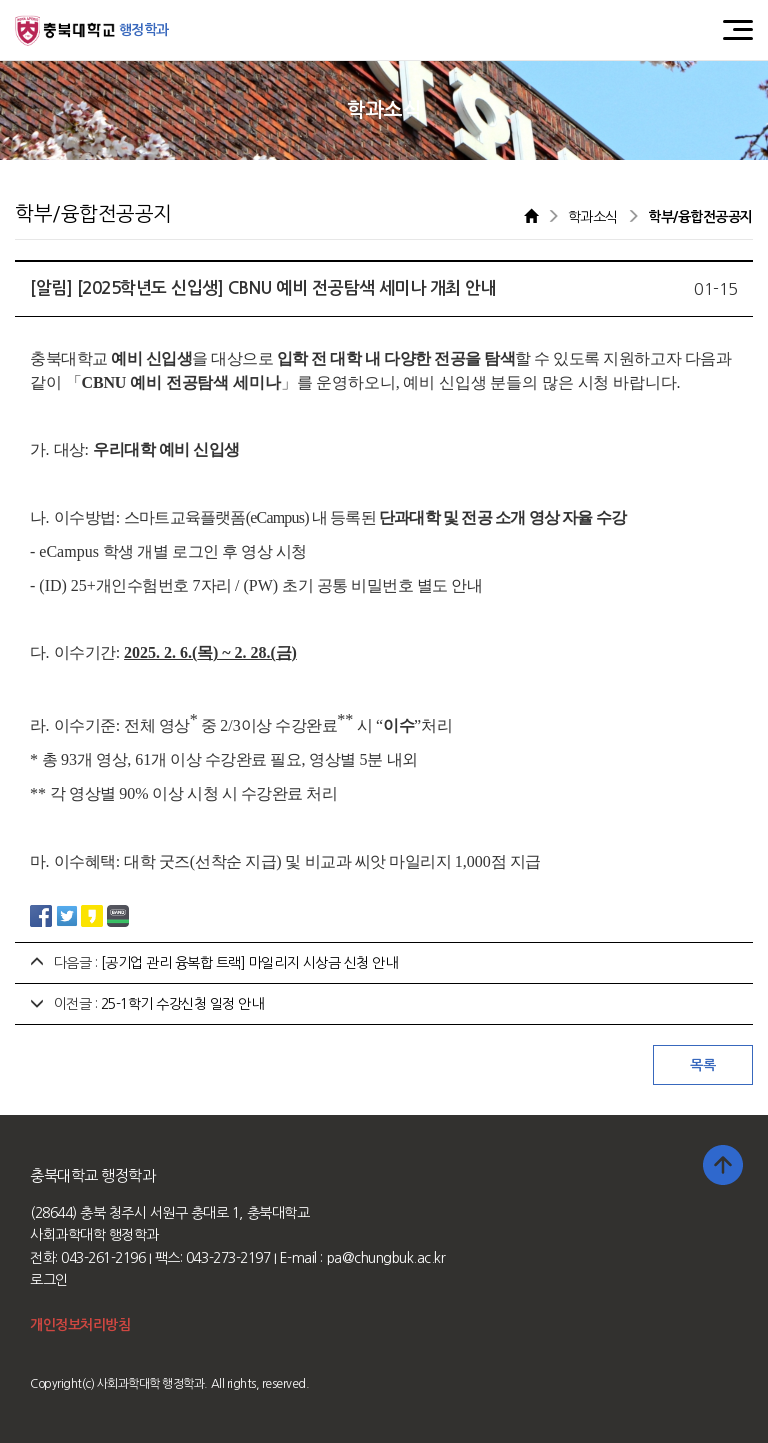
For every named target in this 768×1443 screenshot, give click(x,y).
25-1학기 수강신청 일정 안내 (182, 1004)
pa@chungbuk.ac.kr (386, 1258)
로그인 (49, 1280)
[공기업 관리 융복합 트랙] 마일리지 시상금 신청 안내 (249, 963)
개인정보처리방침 (80, 1325)
